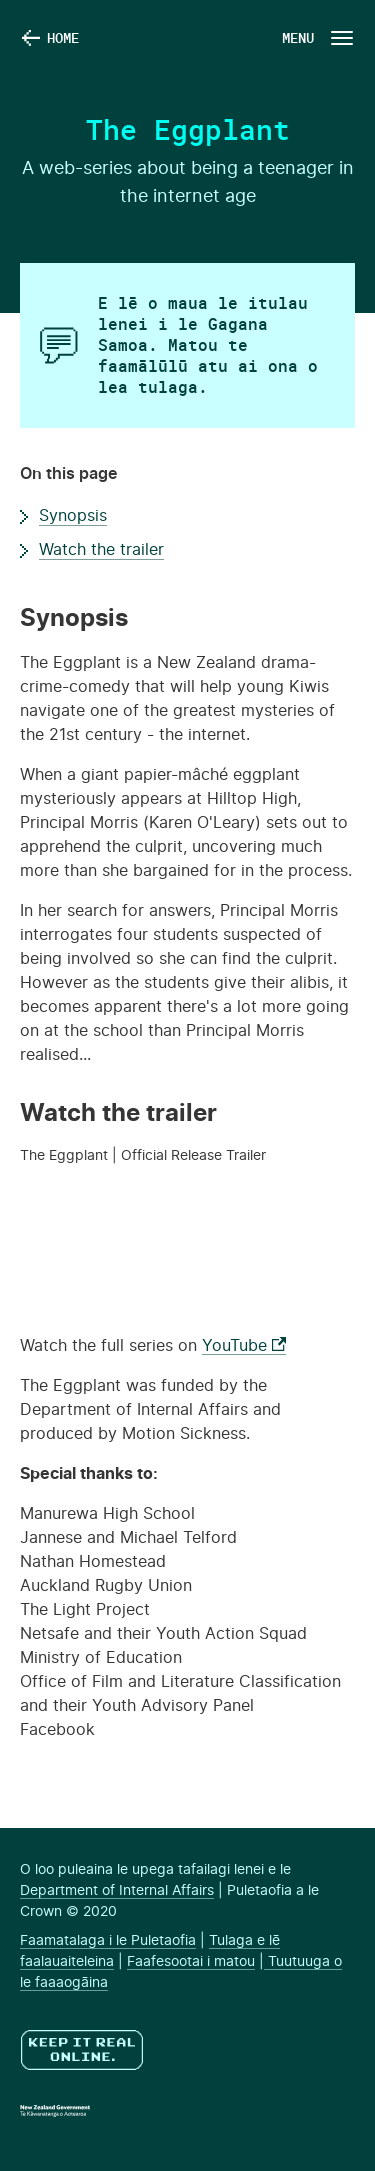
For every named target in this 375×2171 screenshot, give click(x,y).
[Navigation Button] (316, 37)
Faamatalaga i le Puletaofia (108, 1941)
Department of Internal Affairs (117, 1891)
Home (63, 37)
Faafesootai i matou (191, 1962)
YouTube (244, 1346)
